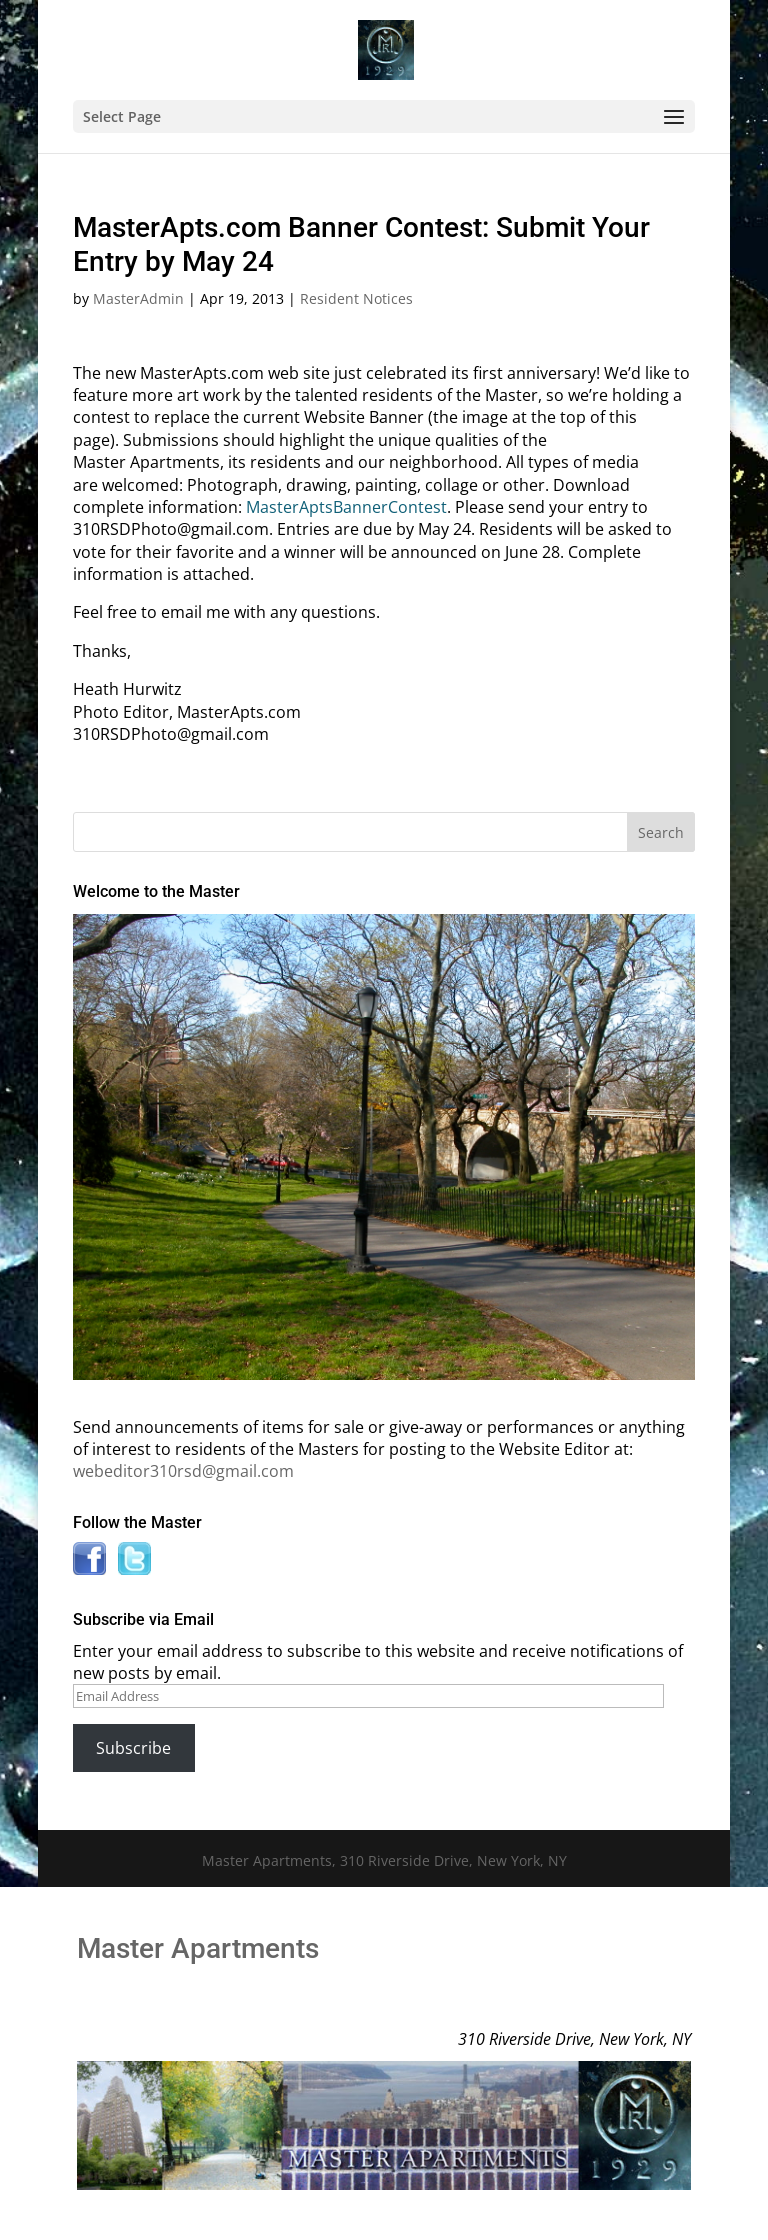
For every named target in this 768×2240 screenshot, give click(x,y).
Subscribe (133, 1748)
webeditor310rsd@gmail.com (183, 1471)
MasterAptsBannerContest (346, 507)
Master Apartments (198, 1948)
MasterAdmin (138, 298)
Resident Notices (356, 298)
